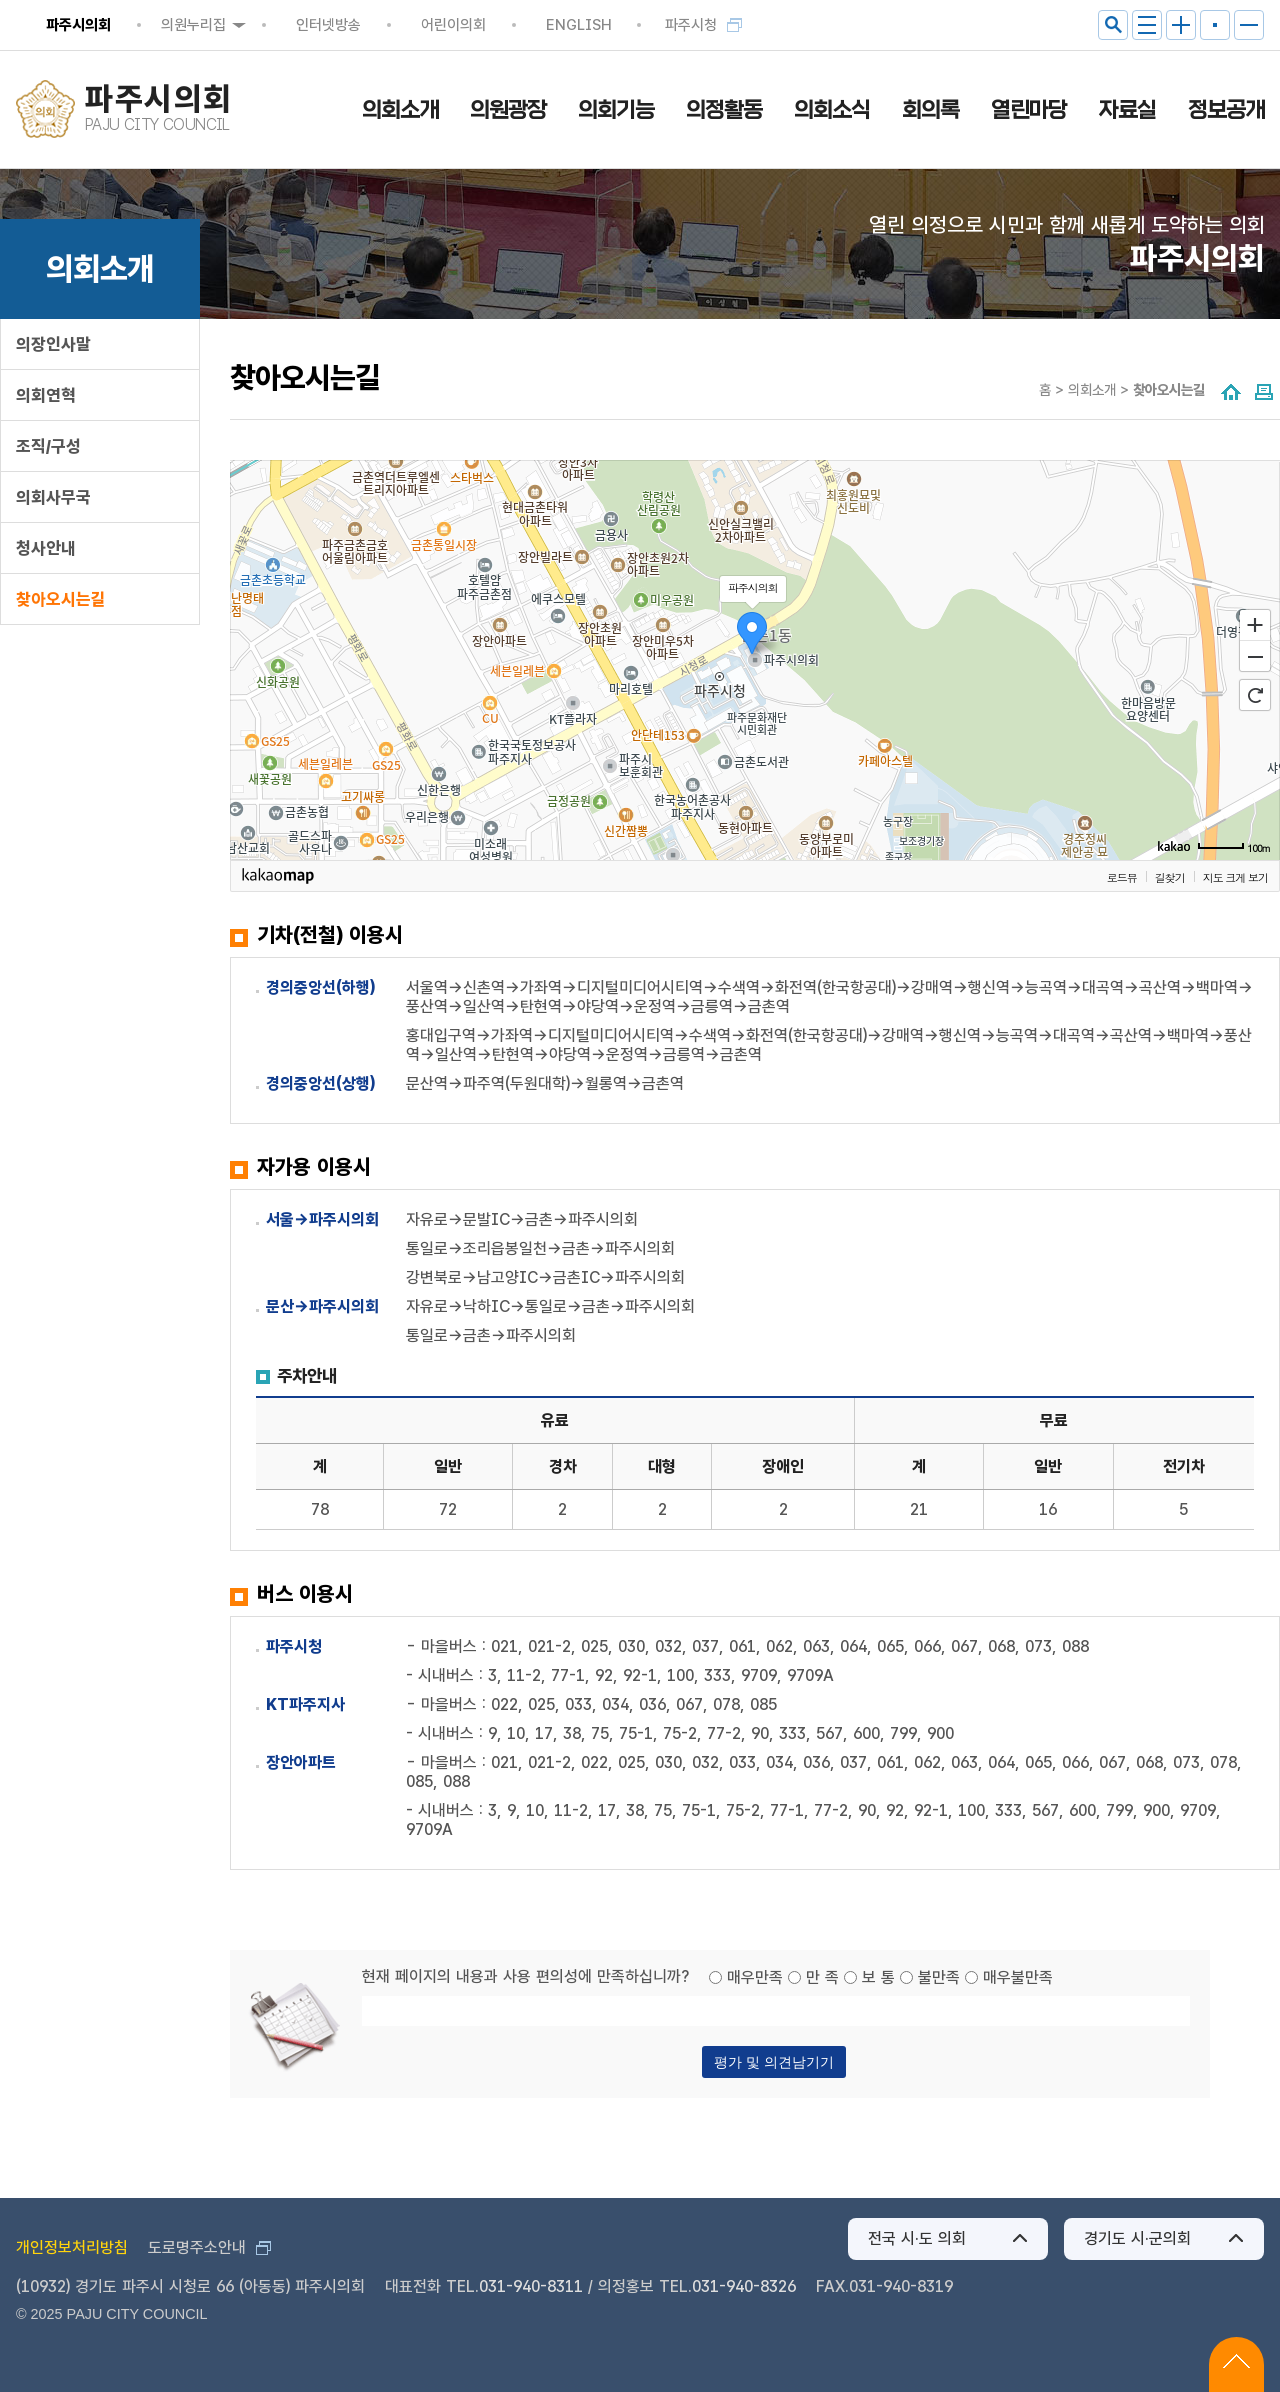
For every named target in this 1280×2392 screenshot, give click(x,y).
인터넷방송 (328, 25)
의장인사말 (53, 344)
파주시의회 (78, 25)
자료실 (1127, 110)
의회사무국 (53, 497)
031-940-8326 (744, 2286)
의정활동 (724, 110)
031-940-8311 (531, 2286)
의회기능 (616, 110)
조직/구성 (48, 446)
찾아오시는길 (61, 599)
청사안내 (46, 548)
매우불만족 (1018, 1977)
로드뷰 (1122, 877)
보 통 (878, 1977)
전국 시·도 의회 (917, 2238)
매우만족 (755, 1977)
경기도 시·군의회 (1137, 2238)
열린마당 (1029, 110)
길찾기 (1170, 877)
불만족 (939, 1977)
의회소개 (400, 110)
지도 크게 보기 (1235, 877)
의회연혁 (46, 395)
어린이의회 (453, 25)
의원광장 (508, 110)
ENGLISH (579, 25)
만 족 (822, 1977)
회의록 (930, 110)
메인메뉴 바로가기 (640, 1)
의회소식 (832, 110)
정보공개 (1226, 110)
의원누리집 (193, 25)
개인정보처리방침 (72, 2247)
